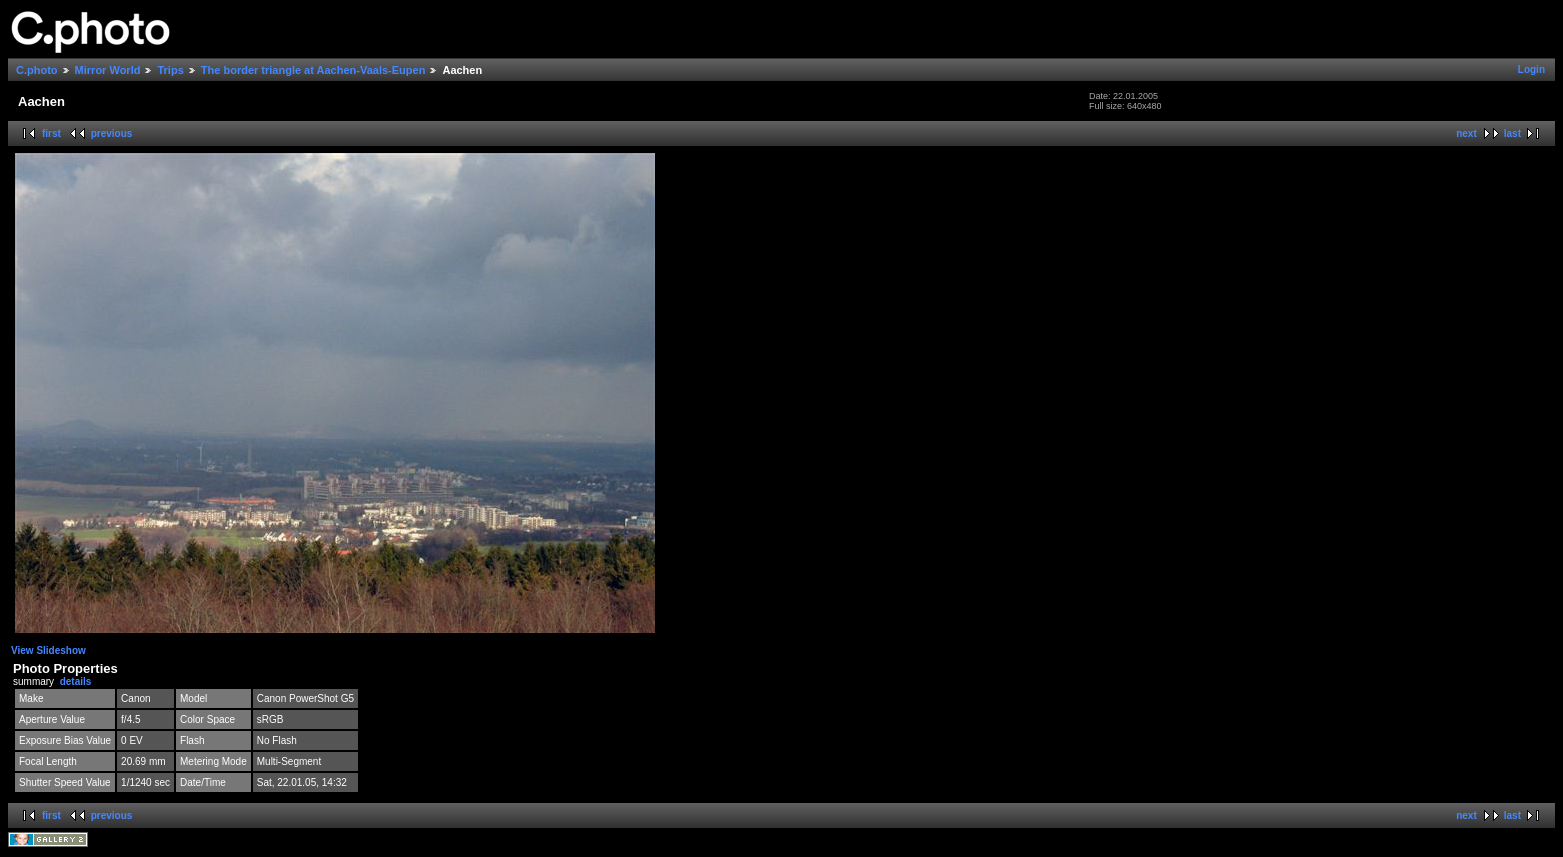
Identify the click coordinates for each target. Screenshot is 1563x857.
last (1512, 133)
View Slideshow (48, 650)
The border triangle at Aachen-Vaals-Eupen (313, 70)
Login (1531, 69)
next (1466, 133)
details (76, 681)
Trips (170, 70)
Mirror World (108, 70)
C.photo (37, 70)
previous (112, 133)
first (51, 133)
